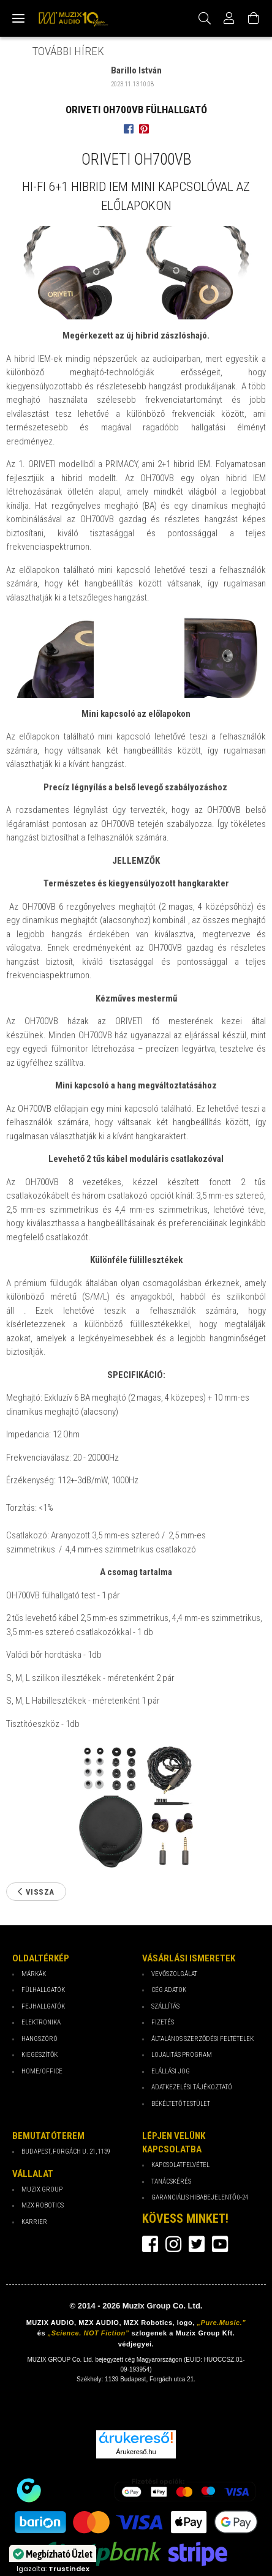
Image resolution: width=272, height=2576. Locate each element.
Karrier (34, 2222)
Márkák (33, 1974)
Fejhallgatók (43, 2006)
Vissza (40, 1891)
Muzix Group (41, 2189)
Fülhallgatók (43, 1990)
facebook (150, 2244)
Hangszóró (39, 2039)
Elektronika (41, 2022)
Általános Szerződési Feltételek (202, 2039)
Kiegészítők (39, 2055)
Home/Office (41, 2071)
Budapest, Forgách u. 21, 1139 (65, 2151)
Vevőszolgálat (174, 1974)
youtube (220, 2244)
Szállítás (165, 2006)
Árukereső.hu (136, 2451)
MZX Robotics (42, 2205)
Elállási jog (170, 2071)
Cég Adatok (168, 1990)
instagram (173, 2244)
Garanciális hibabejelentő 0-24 (199, 2197)
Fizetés (162, 2022)
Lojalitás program (181, 2055)
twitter (197, 2244)
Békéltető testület (180, 2104)
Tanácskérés (171, 2181)
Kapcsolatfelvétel (180, 2165)
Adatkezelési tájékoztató (191, 2087)
